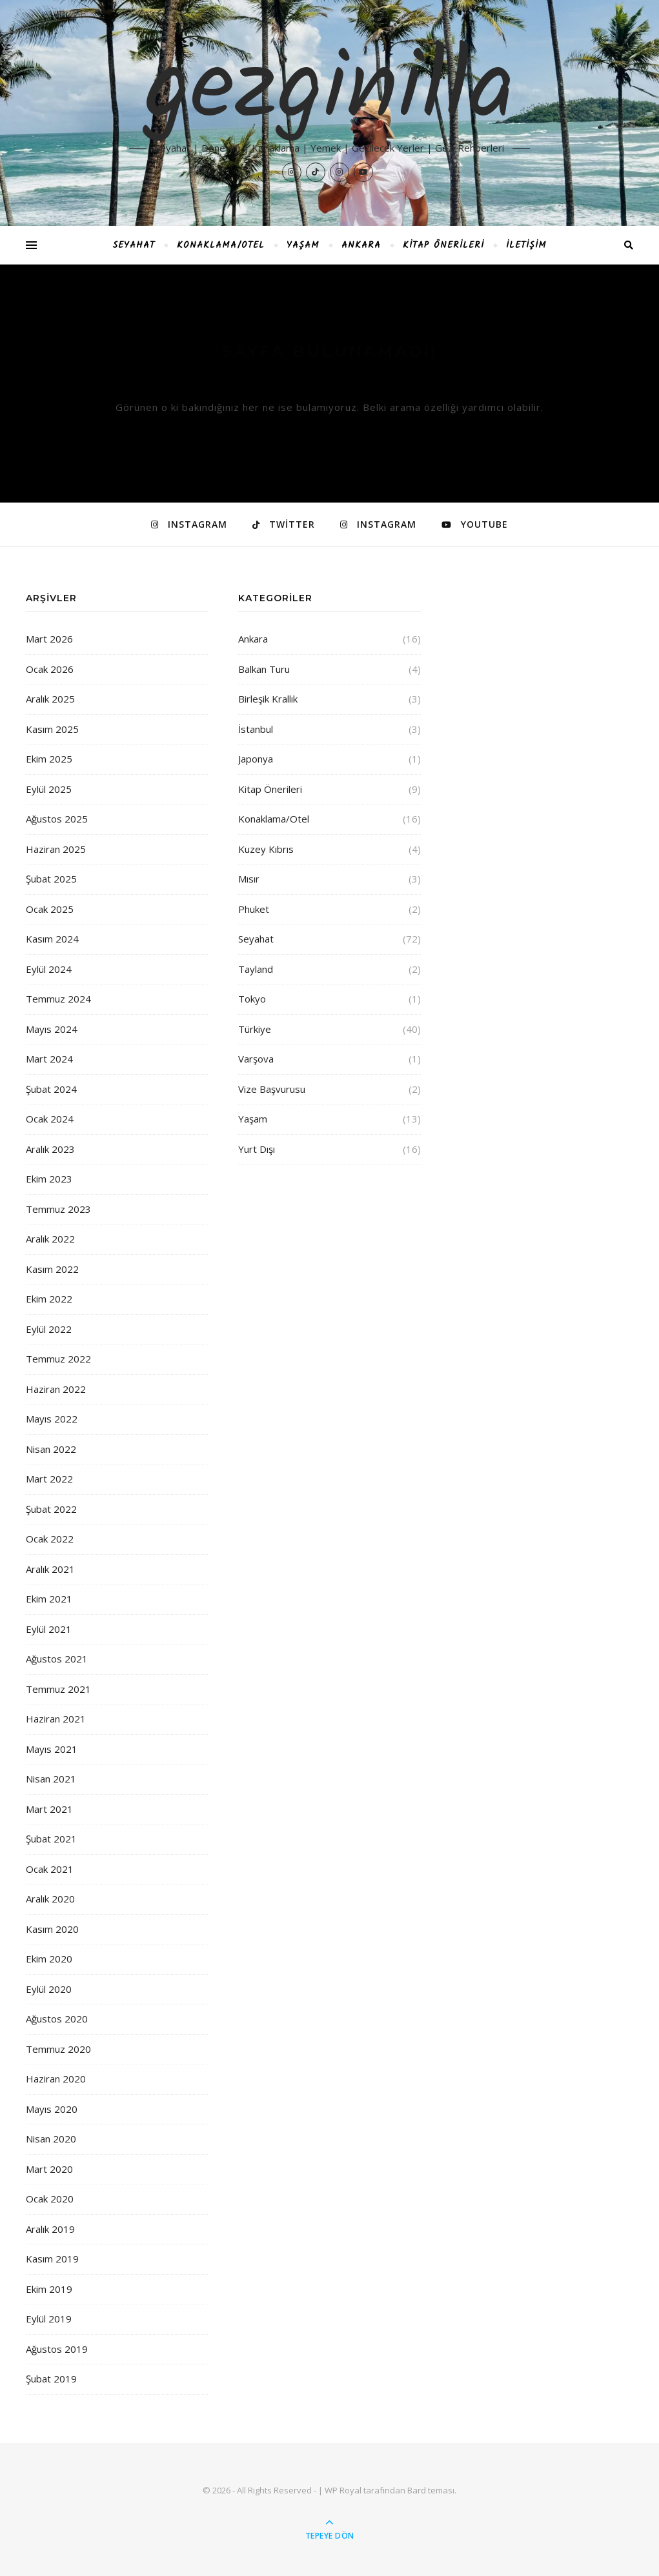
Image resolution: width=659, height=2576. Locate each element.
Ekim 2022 (49, 1298)
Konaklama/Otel (221, 245)
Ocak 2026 (50, 669)
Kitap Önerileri (443, 245)
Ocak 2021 (50, 1868)
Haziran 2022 (56, 1389)
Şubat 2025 (51, 878)
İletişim (526, 245)
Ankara (361, 245)
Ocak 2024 (50, 1118)
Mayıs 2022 (51, 1418)
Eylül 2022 (49, 1329)
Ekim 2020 (49, 1958)
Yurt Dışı (256, 1149)
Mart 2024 (49, 1058)
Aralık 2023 (50, 1149)
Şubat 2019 (51, 2378)
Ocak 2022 (50, 1538)
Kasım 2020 (52, 1928)
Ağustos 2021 (57, 1658)
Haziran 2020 (56, 2078)
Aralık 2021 (50, 1569)
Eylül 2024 (49, 969)
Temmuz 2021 (58, 1688)
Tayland (255, 969)
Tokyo (252, 998)
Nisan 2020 (51, 2138)
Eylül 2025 (49, 789)
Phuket (253, 909)
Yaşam (303, 245)
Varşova (256, 1058)
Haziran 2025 (56, 849)
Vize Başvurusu (271, 1089)
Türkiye (254, 1029)
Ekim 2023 (49, 1178)
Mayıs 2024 (51, 1029)
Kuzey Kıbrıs (266, 849)
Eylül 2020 (49, 1988)
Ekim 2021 (49, 1598)
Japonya (255, 758)
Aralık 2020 (50, 1898)
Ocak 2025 (50, 909)
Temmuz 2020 (58, 2048)
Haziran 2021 (56, 1718)
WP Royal (343, 2490)
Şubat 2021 (51, 1838)
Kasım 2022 (52, 1269)
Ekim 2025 (49, 758)
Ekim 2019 (49, 2288)
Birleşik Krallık (268, 698)
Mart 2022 (49, 1478)
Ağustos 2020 (57, 2018)
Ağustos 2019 (57, 2348)
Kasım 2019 (52, 2258)
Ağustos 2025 (57, 818)
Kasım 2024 (52, 938)
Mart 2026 (49, 638)
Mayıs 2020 (51, 2108)
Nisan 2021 (51, 1778)
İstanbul (255, 729)
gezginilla (329, 91)
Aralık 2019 (50, 2228)
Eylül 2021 (49, 1628)
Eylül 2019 (49, 2318)
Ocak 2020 (50, 2198)
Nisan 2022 (51, 1449)
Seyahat (133, 245)
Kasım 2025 (52, 729)
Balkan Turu (264, 669)
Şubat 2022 (51, 1509)
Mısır (248, 878)
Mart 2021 (49, 1808)
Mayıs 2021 (51, 1748)
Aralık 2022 (50, 1238)
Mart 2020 (49, 2168)
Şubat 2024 (51, 1089)
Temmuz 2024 (58, 998)
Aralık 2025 (50, 698)
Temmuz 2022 (58, 1358)
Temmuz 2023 (58, 1209)
